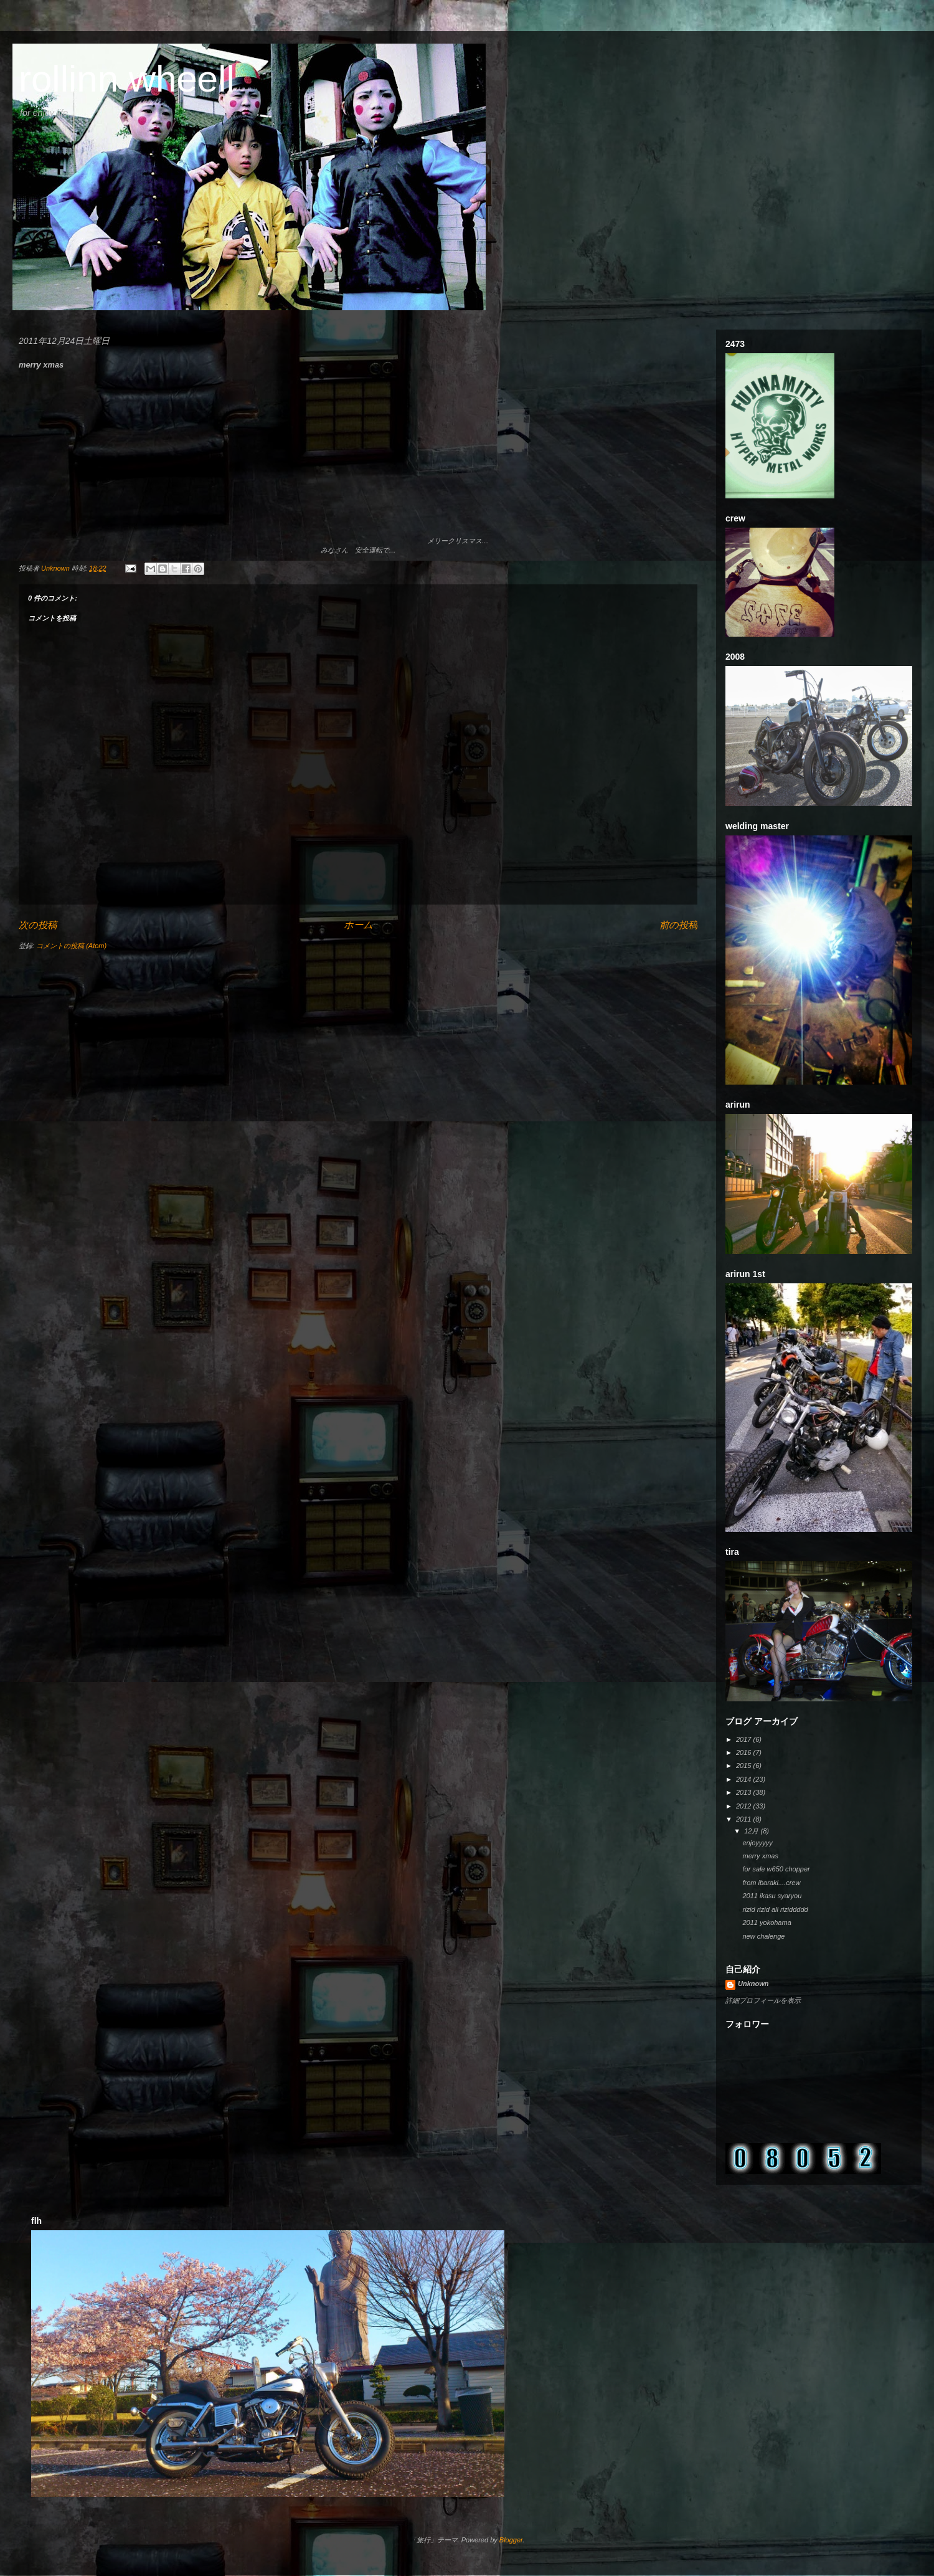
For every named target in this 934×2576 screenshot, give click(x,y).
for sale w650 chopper (775, 1869)
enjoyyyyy (757, 1842)
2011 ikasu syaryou (771, 1895)
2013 (744, 1792)
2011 (744, 1819)
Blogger (511, 2540)
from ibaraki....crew (771, 1882)
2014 (744, 1779)
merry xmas (760, 1856)
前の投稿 (678, 925)
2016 (744, 1752)
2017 (744, 1739)
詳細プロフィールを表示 (763, 2000)
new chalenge (763, 1936)
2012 (744, 1806)
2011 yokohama (766, 1922)
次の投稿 (38, 925)
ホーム (358, 925)
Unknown (753, 1983)
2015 (744, 1765)
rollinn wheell (127, 79)
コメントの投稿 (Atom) (71, 945)
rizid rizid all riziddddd (775, 1909)
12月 (752, 1831)
